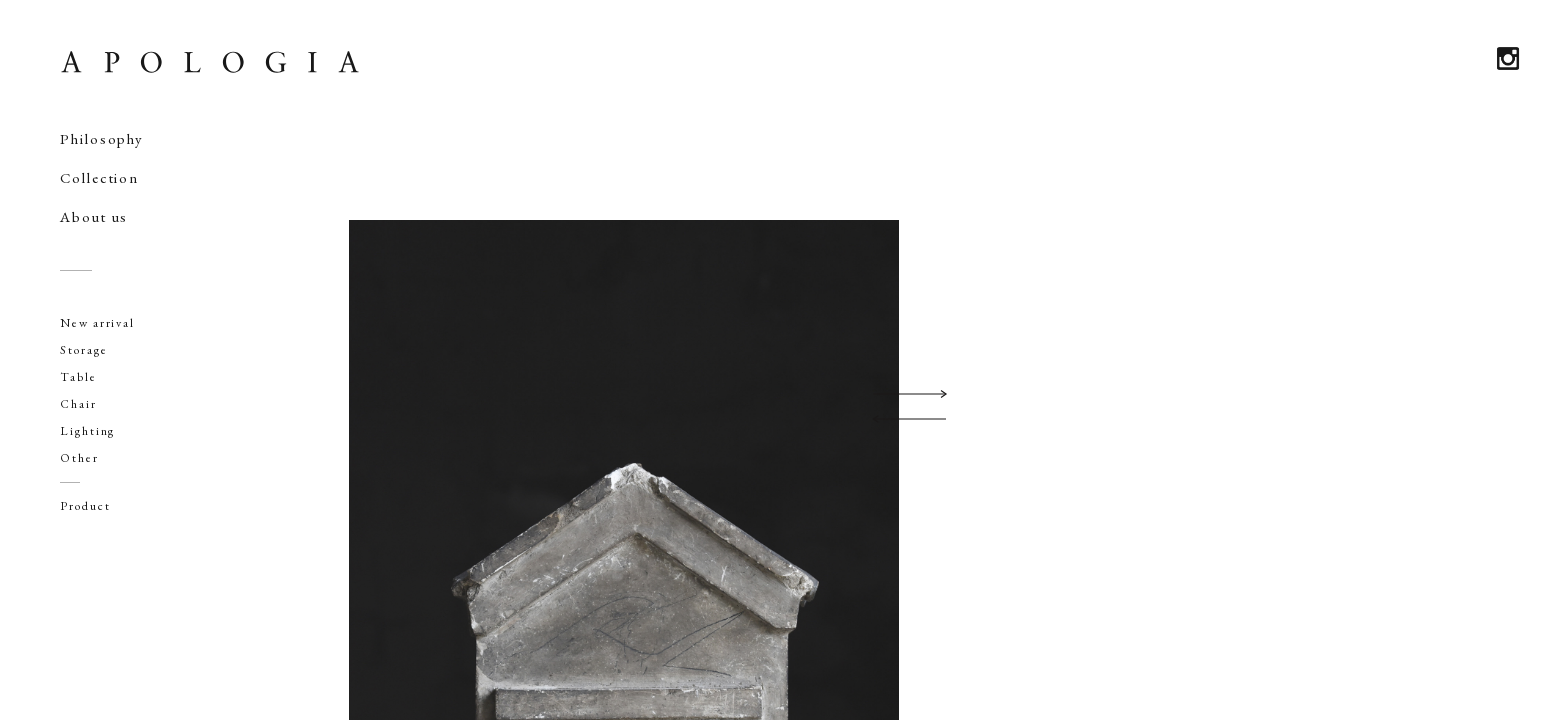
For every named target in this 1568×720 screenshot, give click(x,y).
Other (79, 458)
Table (78, 377)
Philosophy (102, 138)
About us (94, 216)
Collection (99, 177)
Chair (78, 404)
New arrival (97, 323)
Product (85, 506)
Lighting (87, 431)
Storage (83, 350)
